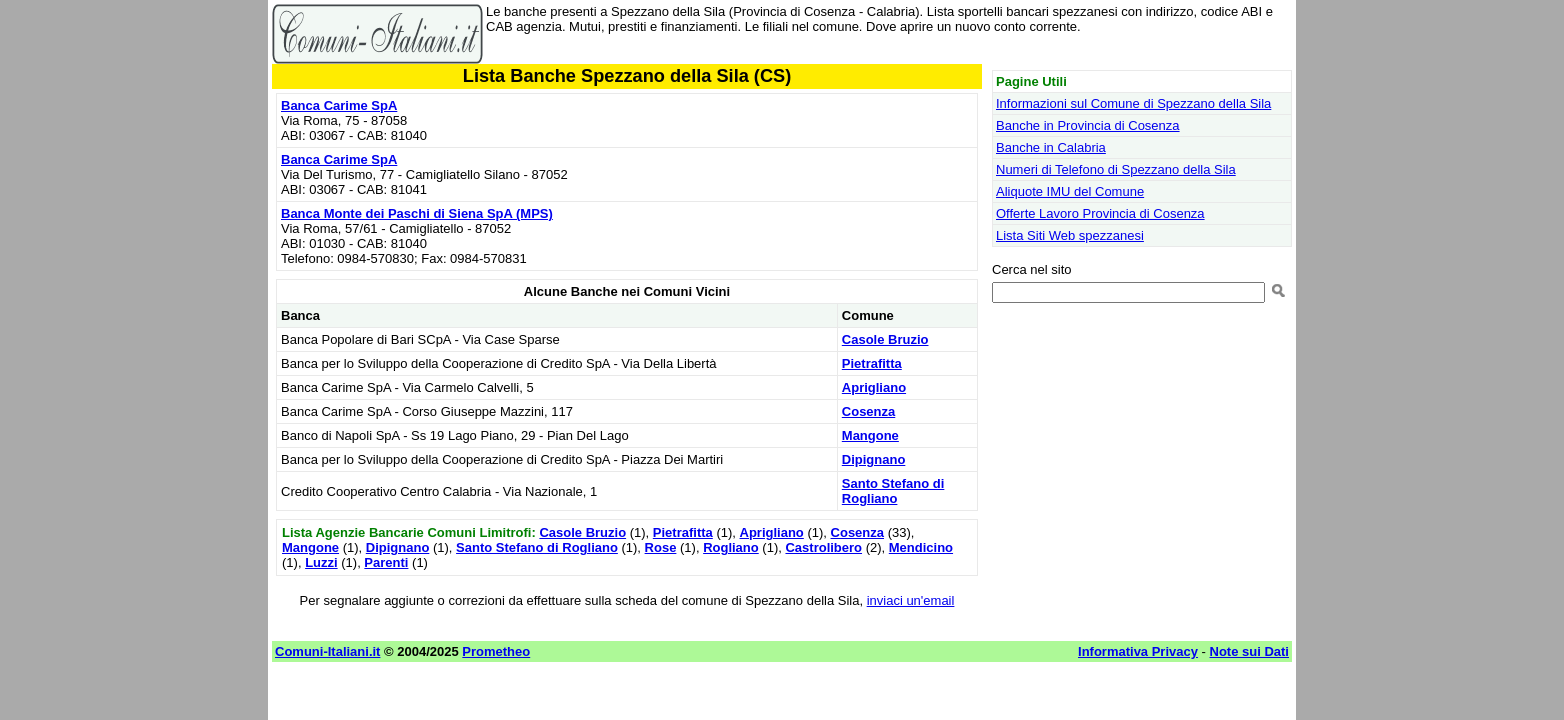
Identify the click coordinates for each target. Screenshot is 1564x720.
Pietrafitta (872, 363)
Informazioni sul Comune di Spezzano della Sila (1133, 103)
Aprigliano (874, 387)
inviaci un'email (911, 600)
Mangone (870, 435)
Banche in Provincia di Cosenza (1088, 125)
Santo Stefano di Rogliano (893, 491)
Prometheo (496, 651)
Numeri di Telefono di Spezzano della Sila (1116, 169)
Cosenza (868, 411)
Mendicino (921, 547)
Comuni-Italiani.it (327, 651)
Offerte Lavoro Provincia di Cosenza (1100, 213)
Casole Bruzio (885, 339)
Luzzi (321, 562)
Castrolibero (823, 547)
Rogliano (731, 547)
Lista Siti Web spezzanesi (1070, 235)
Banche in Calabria (1051, 147)
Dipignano (874, 459)
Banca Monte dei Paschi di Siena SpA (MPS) (417, 213)
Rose (661, 547)
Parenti (386, 562)
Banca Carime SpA (339, 105)
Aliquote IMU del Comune (1070, 191)
